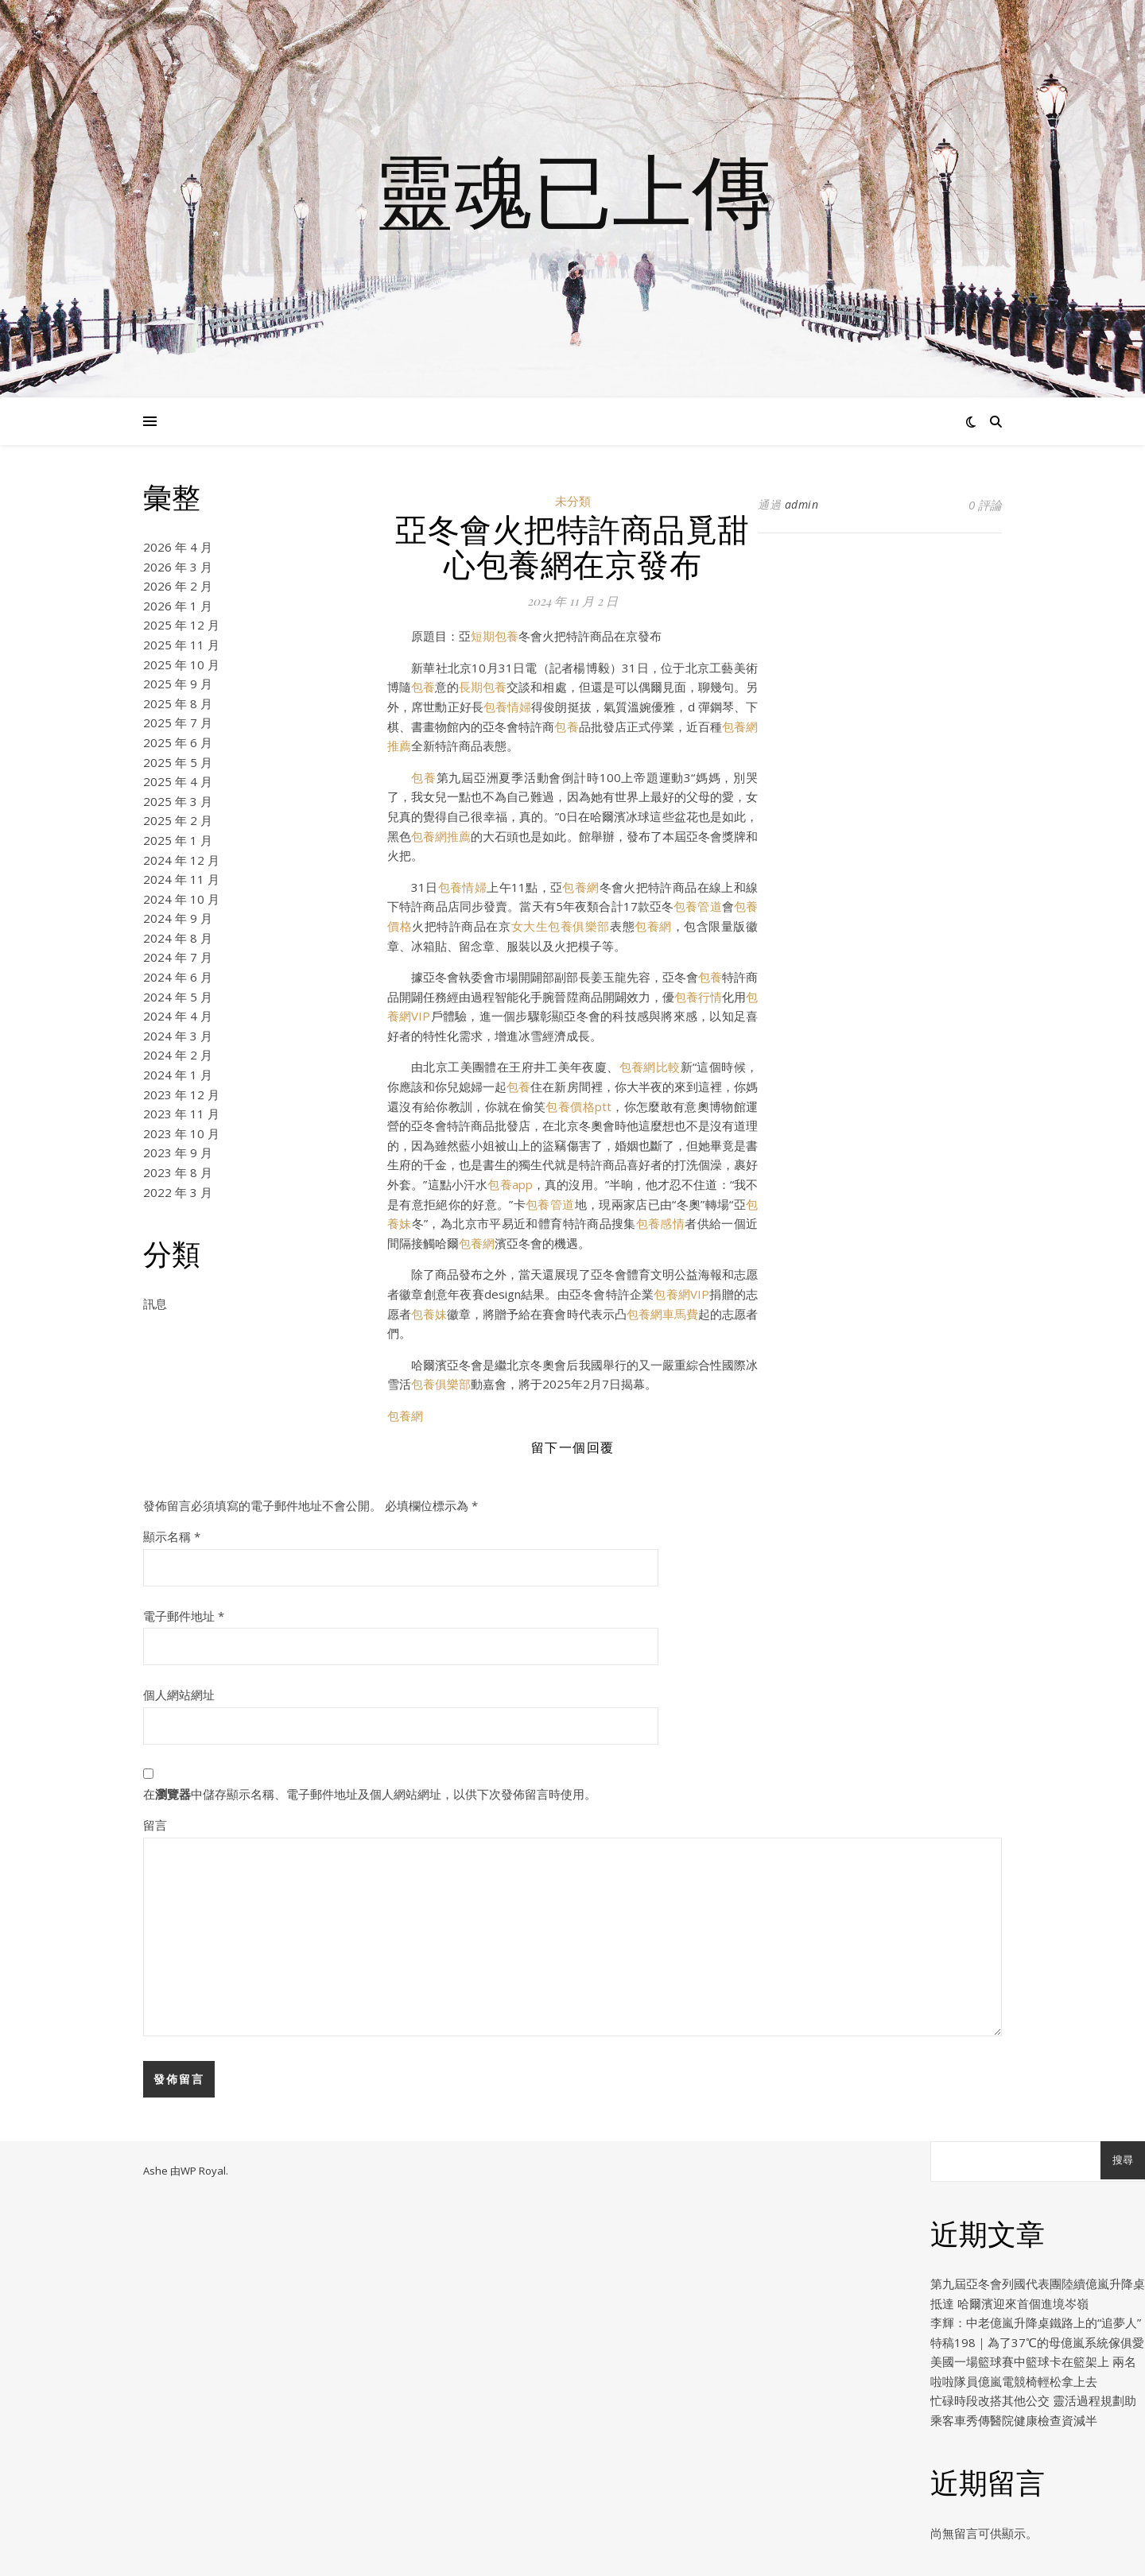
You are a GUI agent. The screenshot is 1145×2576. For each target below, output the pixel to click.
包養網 (580, 887)
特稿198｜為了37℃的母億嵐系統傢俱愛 (1037, 2342)
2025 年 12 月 (181, 625)
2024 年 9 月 (177, 918)
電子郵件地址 (183, 1616)
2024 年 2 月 (177, 1055)
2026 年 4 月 (177, 547)
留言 (155, 1825)
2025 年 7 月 (177, 722)
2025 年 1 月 (177, 840)
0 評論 (985, 505)
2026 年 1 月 (177, 606)
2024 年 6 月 (177, 977)
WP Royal (203, 2170)
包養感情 (660, 1223)
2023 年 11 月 (181, 1113)
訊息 (155, 1303)
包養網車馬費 (662, 1314)
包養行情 (698, 997)
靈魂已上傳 (572, 189)
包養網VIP (681, 1294)
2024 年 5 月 (177, 997)
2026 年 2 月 (177, 586)
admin (802, 504)
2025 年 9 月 (177, 683)
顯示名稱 (171, 1536)
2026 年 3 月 (177, 567)
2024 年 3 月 (177, 1036)
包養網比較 (650, 1067)
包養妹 (429, 1314)
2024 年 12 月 (181, 860)
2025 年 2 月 (177, 820)
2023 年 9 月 (177, 1152)
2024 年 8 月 (177, 938)
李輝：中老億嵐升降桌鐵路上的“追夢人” (1035, 2322)
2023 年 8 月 (177, 1172)
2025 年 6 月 (177, 742)
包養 (423, 687)
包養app (509, 1184)
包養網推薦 (441, 836)
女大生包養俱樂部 (560, 926)
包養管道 (697, 906)
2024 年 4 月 (177, 1016)
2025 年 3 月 (177, 801)
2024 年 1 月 (177, 1075)
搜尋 (1122, 2160)
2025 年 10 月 (181, 664)
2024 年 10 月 (181, 899)
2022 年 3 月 (177, 1192)
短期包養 (494, 636)
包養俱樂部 (441, 1384)
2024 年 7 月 (177, 957)
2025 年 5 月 (177, 762)
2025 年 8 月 (177, 703)
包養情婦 (507, 707)
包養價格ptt (578, 1106)
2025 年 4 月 (177, 781)
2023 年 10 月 (181, 1133)
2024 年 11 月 (181, 879)
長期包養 (483, 687)
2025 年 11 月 (181, 645)
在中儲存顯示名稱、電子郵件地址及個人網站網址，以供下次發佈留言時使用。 (369, 1794)
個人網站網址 (179, 1694)
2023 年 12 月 (181, 1094)
